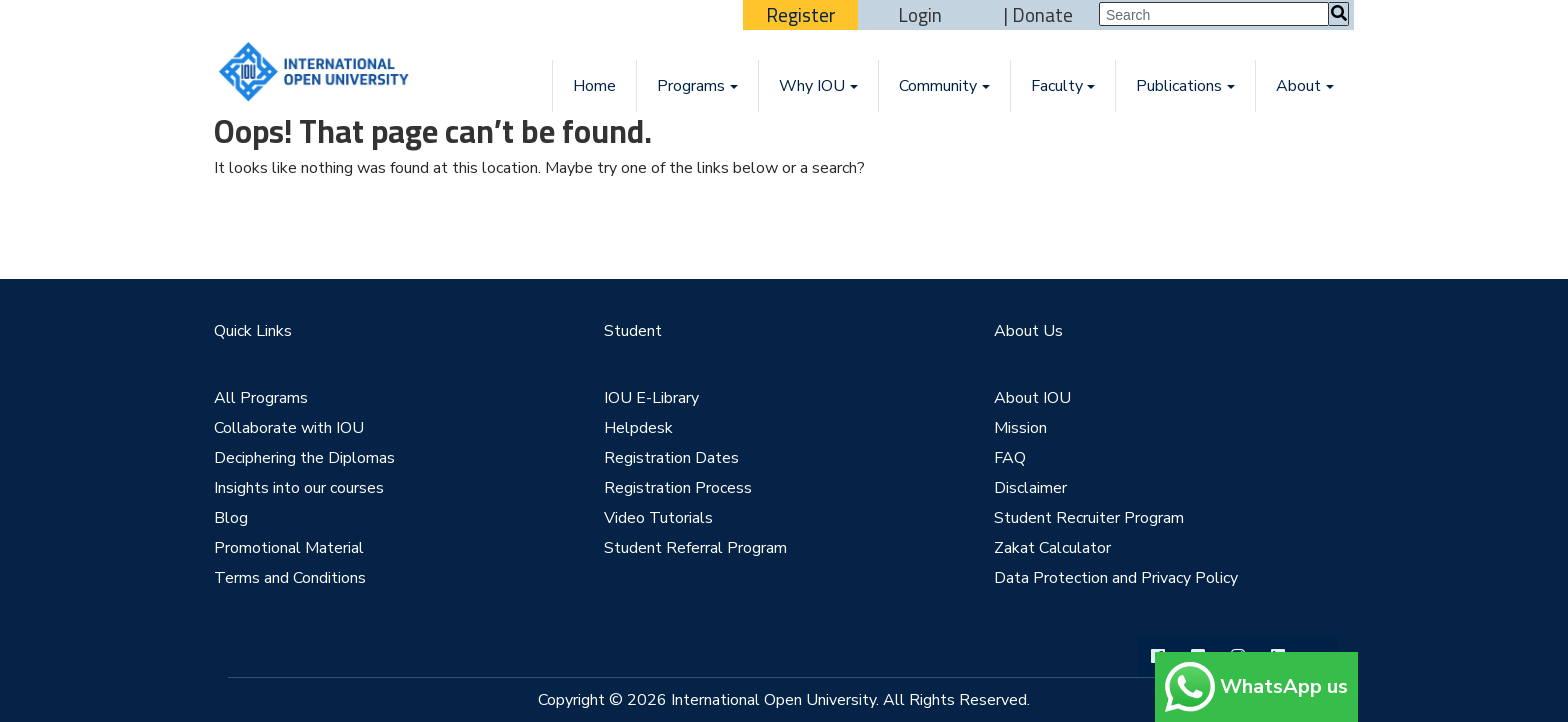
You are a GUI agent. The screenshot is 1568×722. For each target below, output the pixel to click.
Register (801, 15)
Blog (231, 518)
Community (938, 86)
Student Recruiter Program (1089, 518)
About (1298, 86)
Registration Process (678, 488)
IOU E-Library (651, 398)
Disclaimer (1030, 488)
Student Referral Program (695, 548)
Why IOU (812, 86)
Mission (1020, 428)
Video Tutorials (658, 518)
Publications (1179, 86)
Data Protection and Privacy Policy (1116, 578)
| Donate (1038, 15)
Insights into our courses (299, 488)
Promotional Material (289, 548)
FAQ (1010, 458)
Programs (691, 86)
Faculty (1057, 86)
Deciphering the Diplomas (304, 458)
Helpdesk (638, 428)
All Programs (261, 398)
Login (920, 15)
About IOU (1032, 398)
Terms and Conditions (290, 578)
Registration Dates (671, 458)
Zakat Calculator (1052, 548)
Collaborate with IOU (289, 428)
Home (594, 86)
